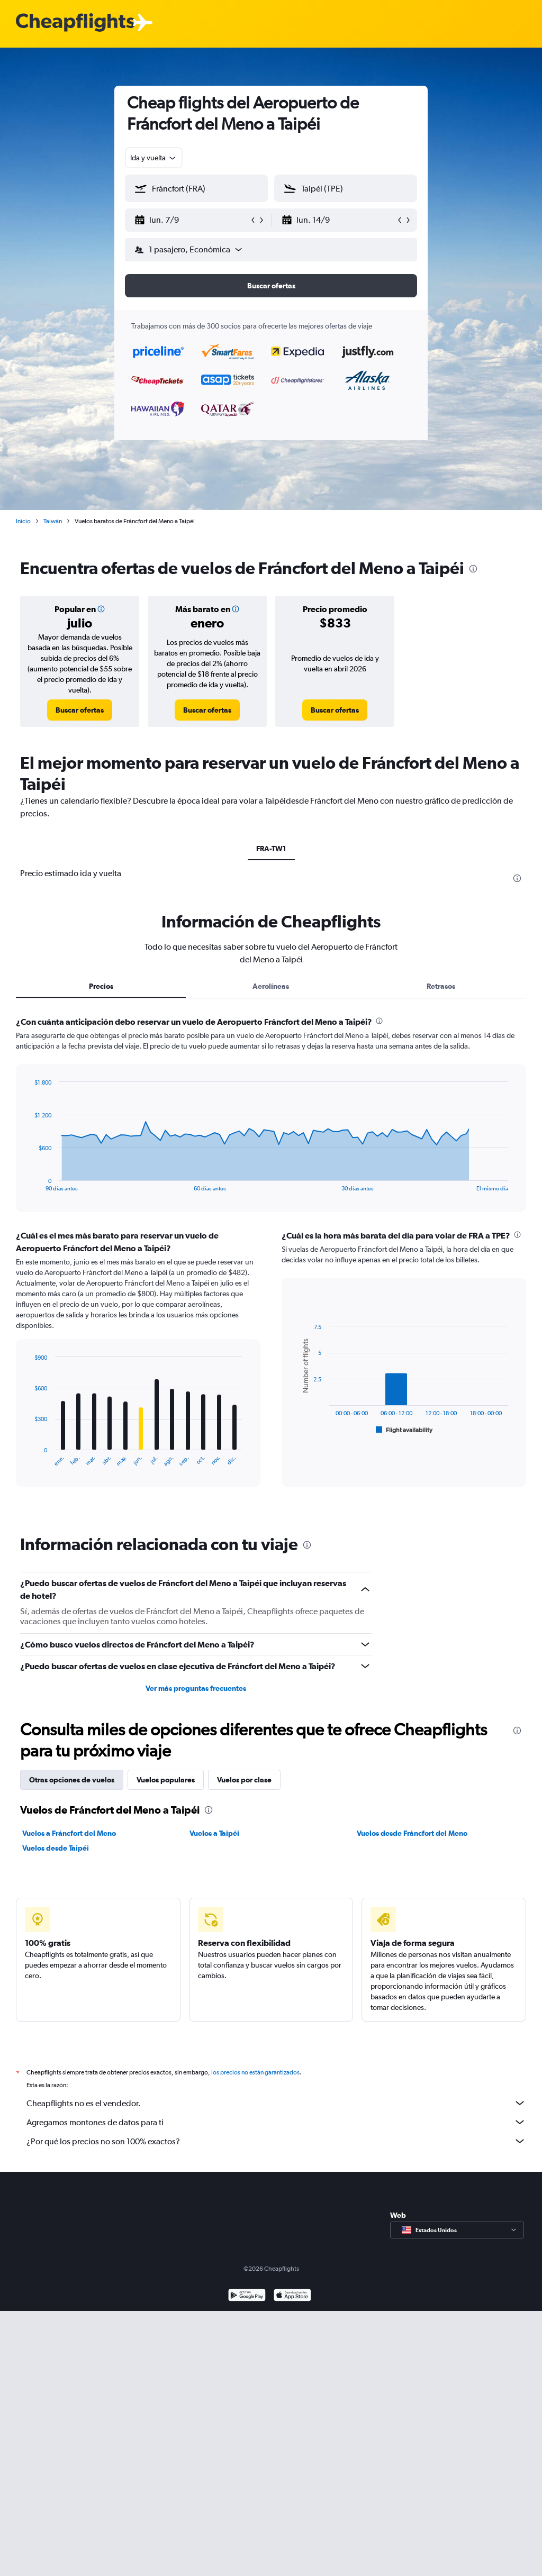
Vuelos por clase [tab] (244, 1780)
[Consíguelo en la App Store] (292, 2296)
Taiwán (52, 521)
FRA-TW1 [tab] (271, 848)
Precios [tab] (101, 986)
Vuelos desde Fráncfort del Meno (412, 1833)
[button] (191, 220)
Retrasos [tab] (441, 986)
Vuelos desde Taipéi (55, 1848)
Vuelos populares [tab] (166, 1780)
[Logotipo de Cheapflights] (75, 23)
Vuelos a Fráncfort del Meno (69, 1833)
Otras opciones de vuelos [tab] (71, 1780)
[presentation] (473, 569)
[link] (79, 710)
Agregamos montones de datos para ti (276, 2122)
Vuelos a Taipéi (214, 1833)
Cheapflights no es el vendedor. (276, 2103)
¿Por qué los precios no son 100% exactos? (276, 2141)
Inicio (23, 521)
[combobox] (154, 157)
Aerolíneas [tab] (270, 986)
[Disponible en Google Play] (246, 2296)
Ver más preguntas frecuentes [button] (196, 1688)
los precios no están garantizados (255, 2072)
